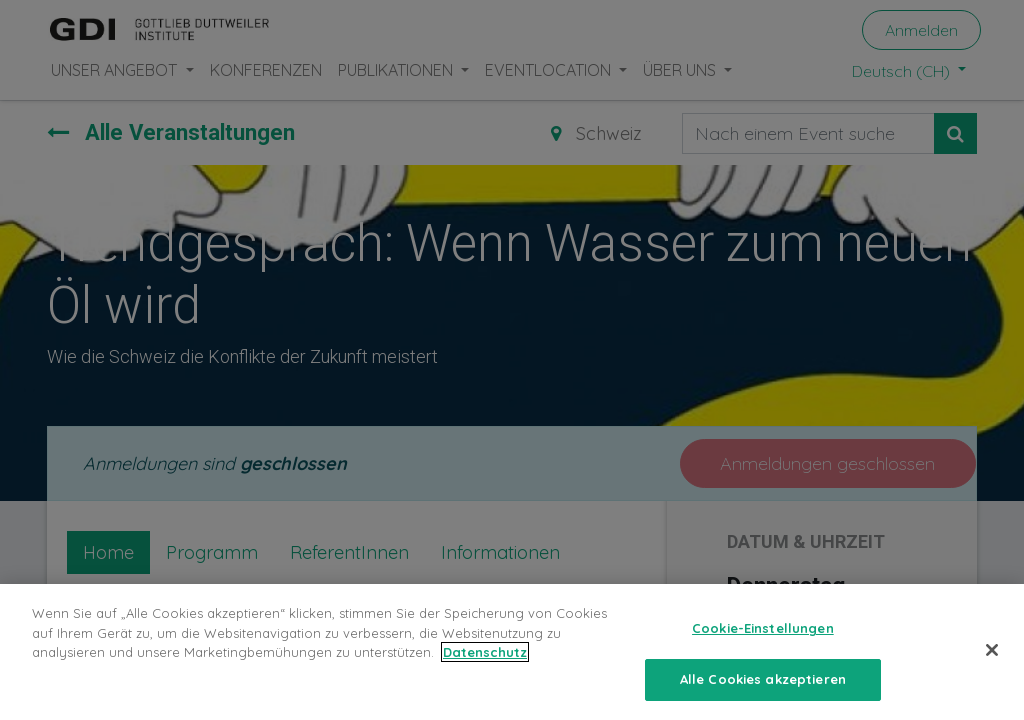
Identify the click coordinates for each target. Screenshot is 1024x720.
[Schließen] (992, 663)
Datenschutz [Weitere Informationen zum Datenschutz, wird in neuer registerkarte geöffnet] (485, 665)
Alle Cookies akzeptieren (763, 691)
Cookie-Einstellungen (763, 641)
